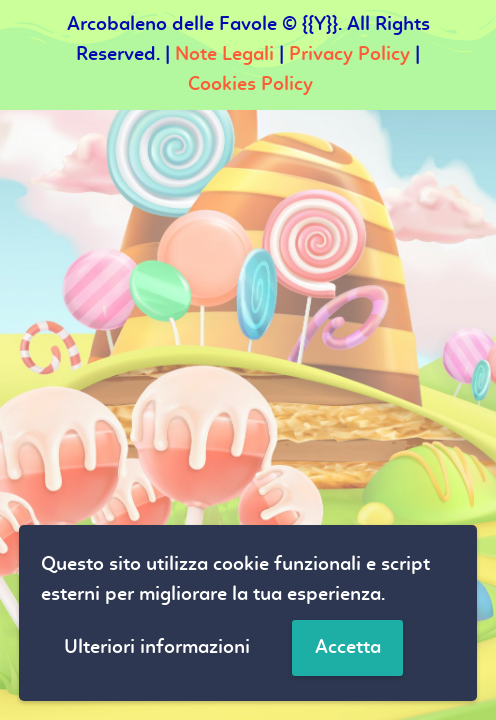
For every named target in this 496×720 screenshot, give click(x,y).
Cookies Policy (250, 85)
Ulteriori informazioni (157, 648)
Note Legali (224, 55)
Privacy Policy (349, 55)
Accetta (348, 648)
